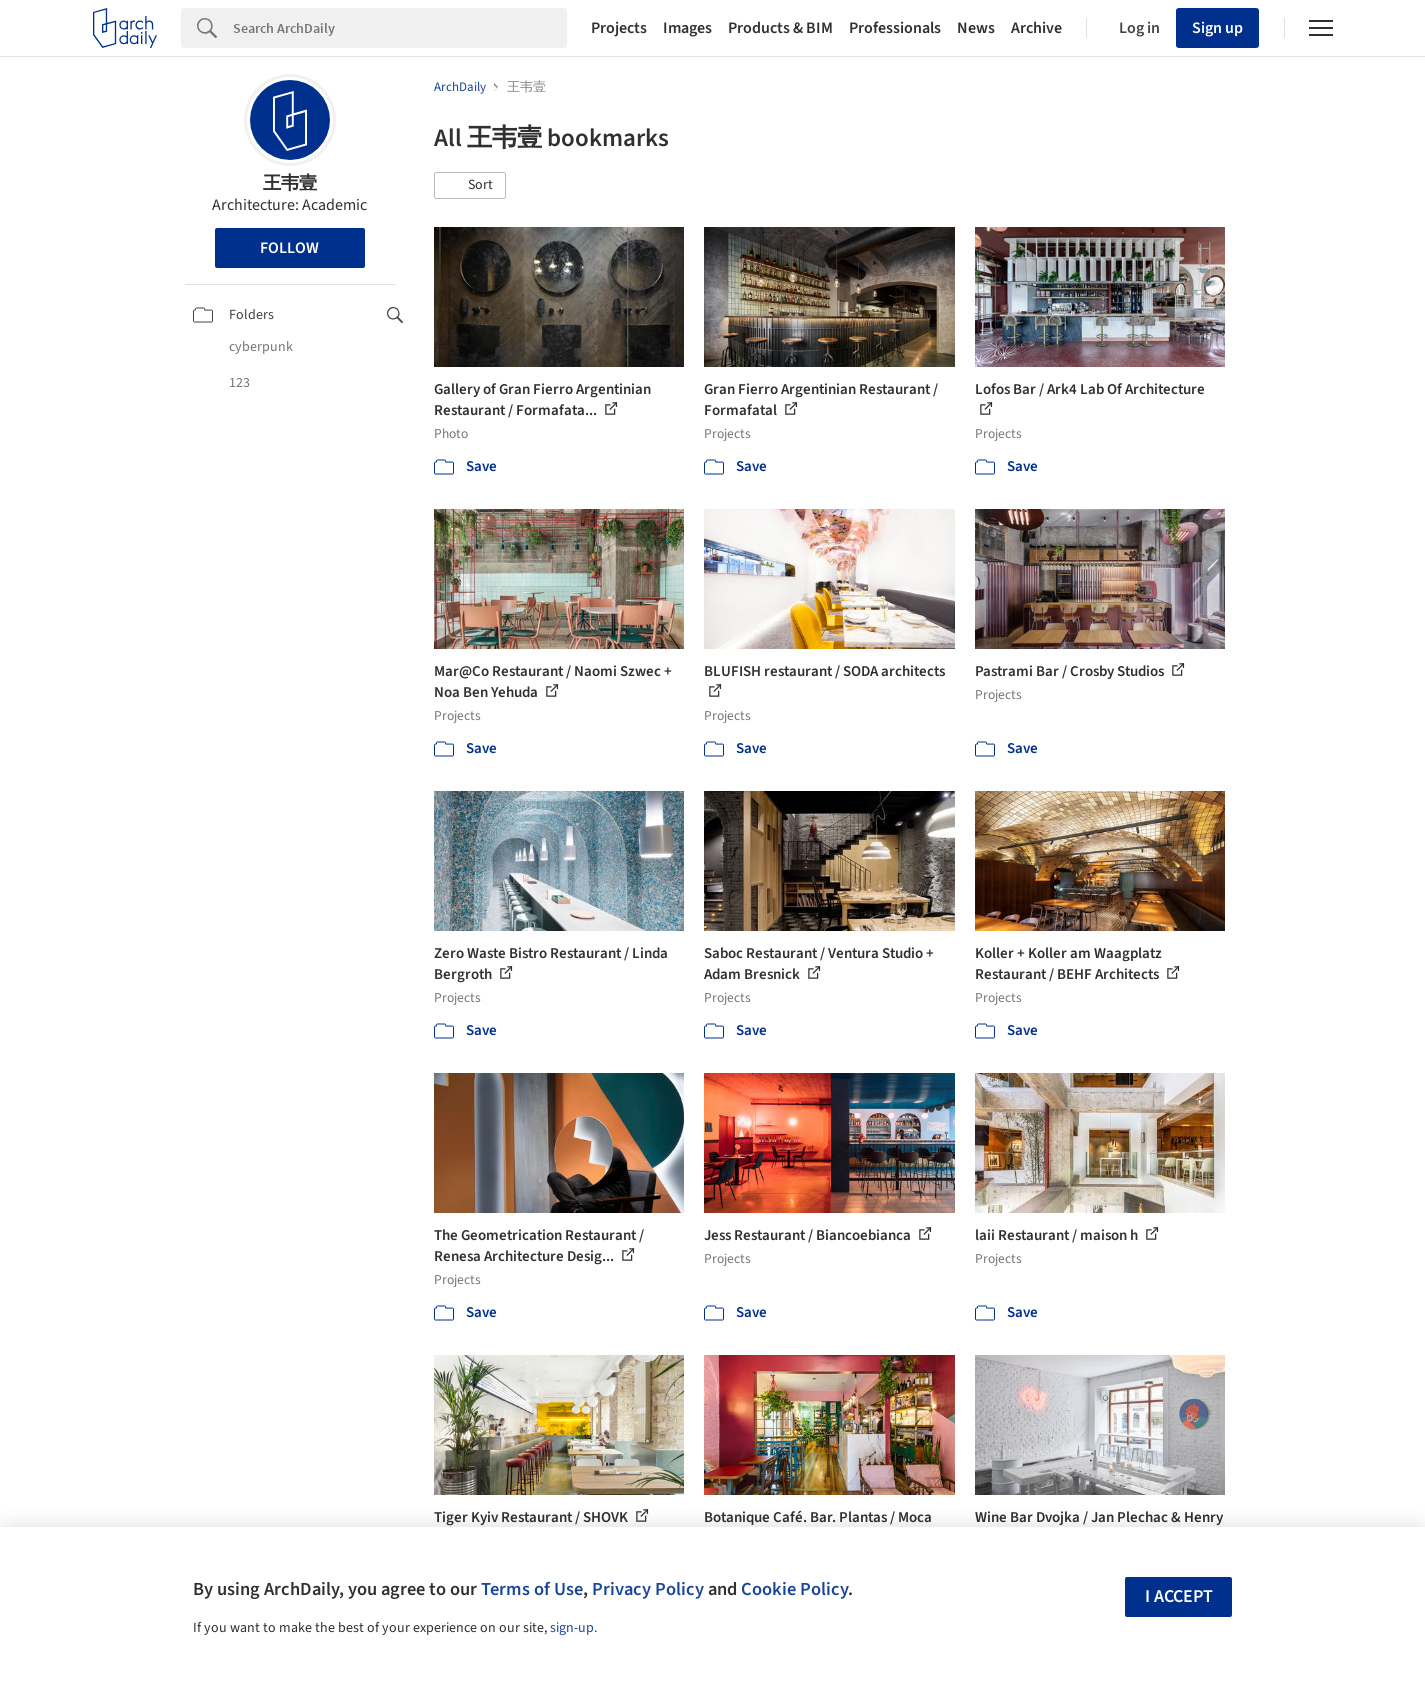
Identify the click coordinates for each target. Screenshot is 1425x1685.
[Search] (400, 28)
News (976, 28)
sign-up (572, 1628)
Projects (619, 28)
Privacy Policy (648, 1589)
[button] (470, 186)
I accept (1179, 1596)
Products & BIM (780, 28)
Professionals (895, 28)
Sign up (1217, 28)
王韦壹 (290, 183)
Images (687, 28)
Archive (1036, 28)
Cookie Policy (794, 1589)
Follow (289, 248)
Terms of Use (532, 1589)
